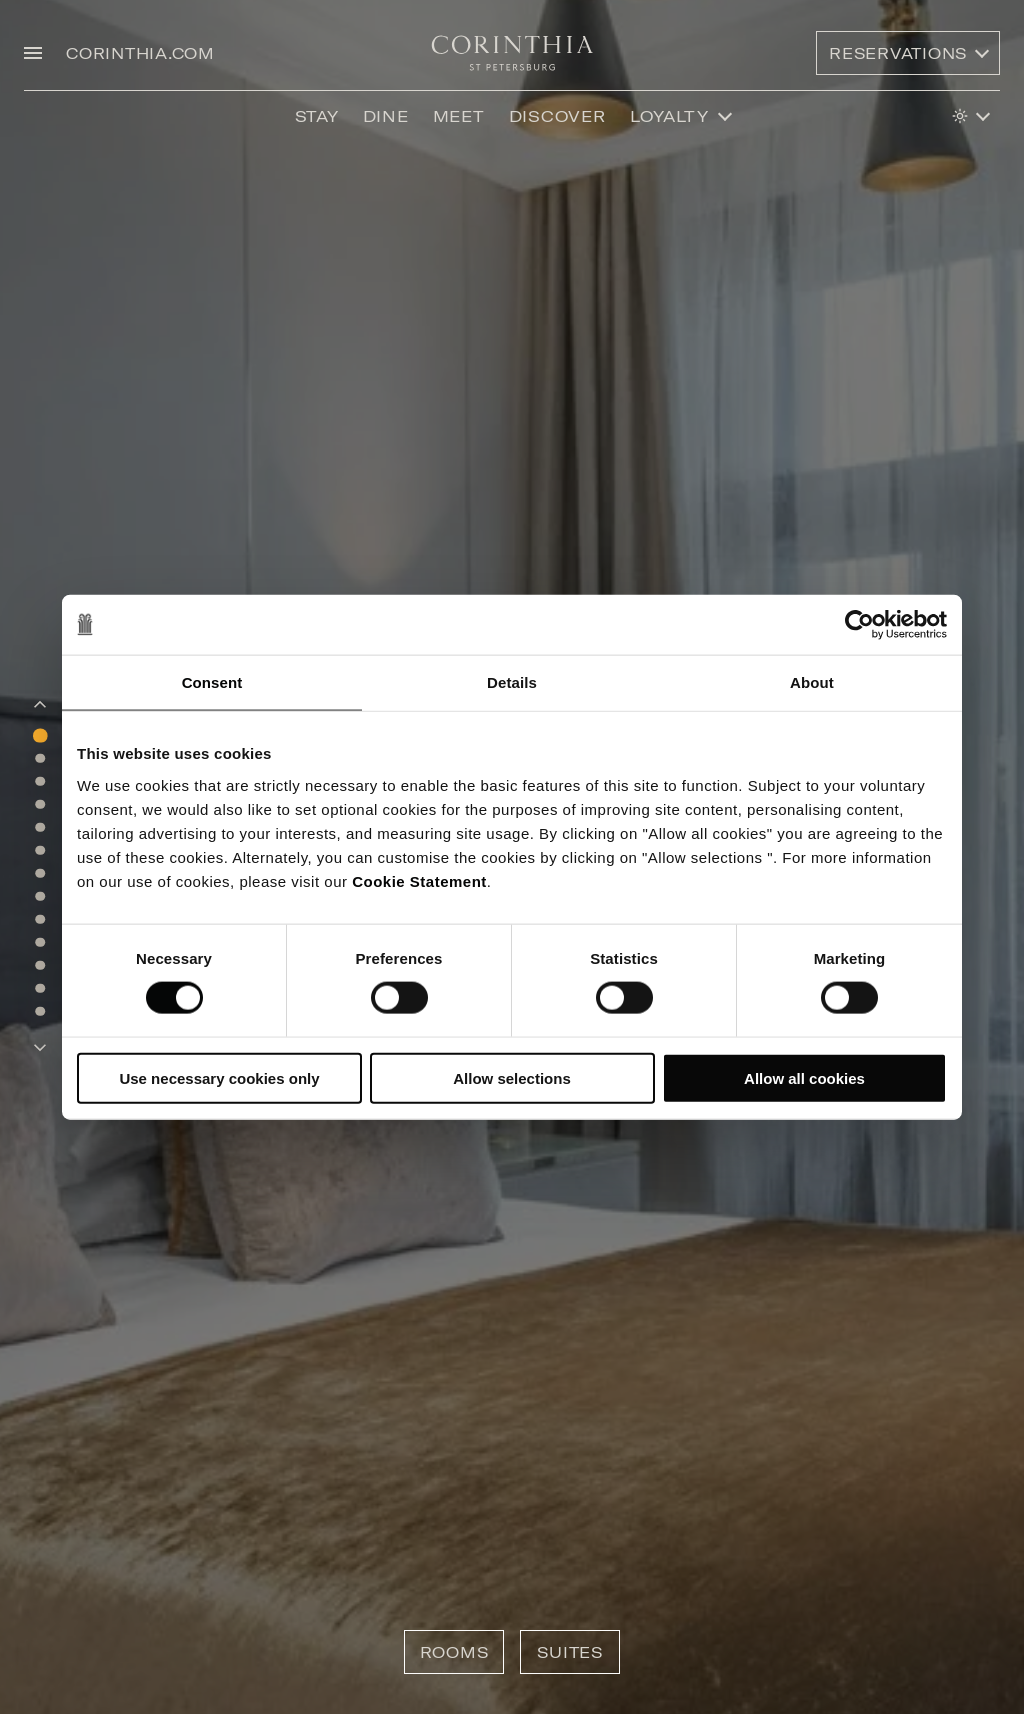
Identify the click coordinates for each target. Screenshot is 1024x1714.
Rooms (454, 1652)
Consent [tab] (212, 682)
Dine (386, 116)
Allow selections (512, 1077)
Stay (317, 116)
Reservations (898, 53)
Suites (570, 1652)
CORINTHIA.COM (140, 53)
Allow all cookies (804, 1077)
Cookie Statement (419, 880)
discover (557, 116)
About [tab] (812, 682)
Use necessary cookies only (219, 1077)
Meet (459, 116)
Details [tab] (512, 682)
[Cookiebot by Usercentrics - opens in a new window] (859, 625)
